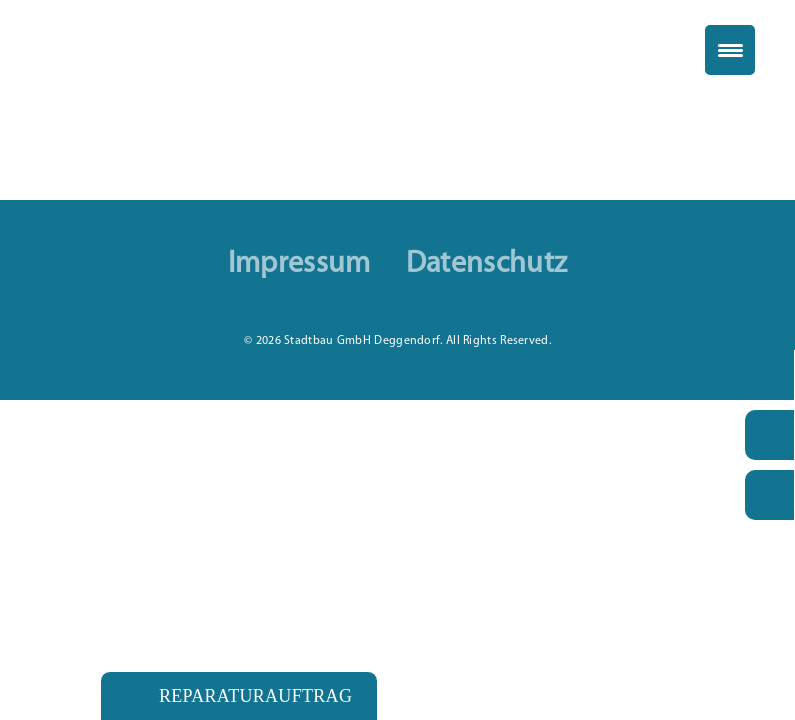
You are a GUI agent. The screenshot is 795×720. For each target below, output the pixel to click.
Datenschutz (486, 265)
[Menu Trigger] (730, 50)
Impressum (299, 265)
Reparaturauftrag (255, 696)
